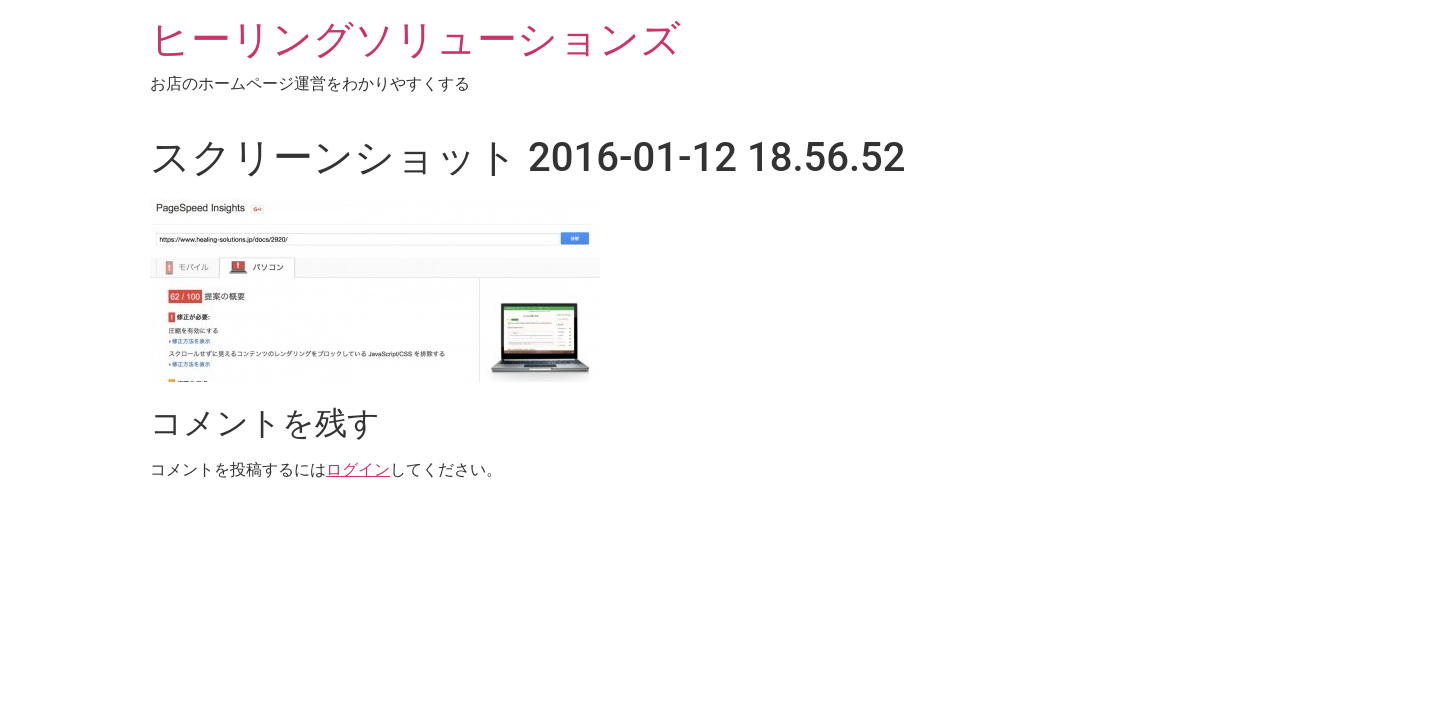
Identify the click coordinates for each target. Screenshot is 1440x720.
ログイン (358, 469)
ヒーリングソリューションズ (415, 39)
